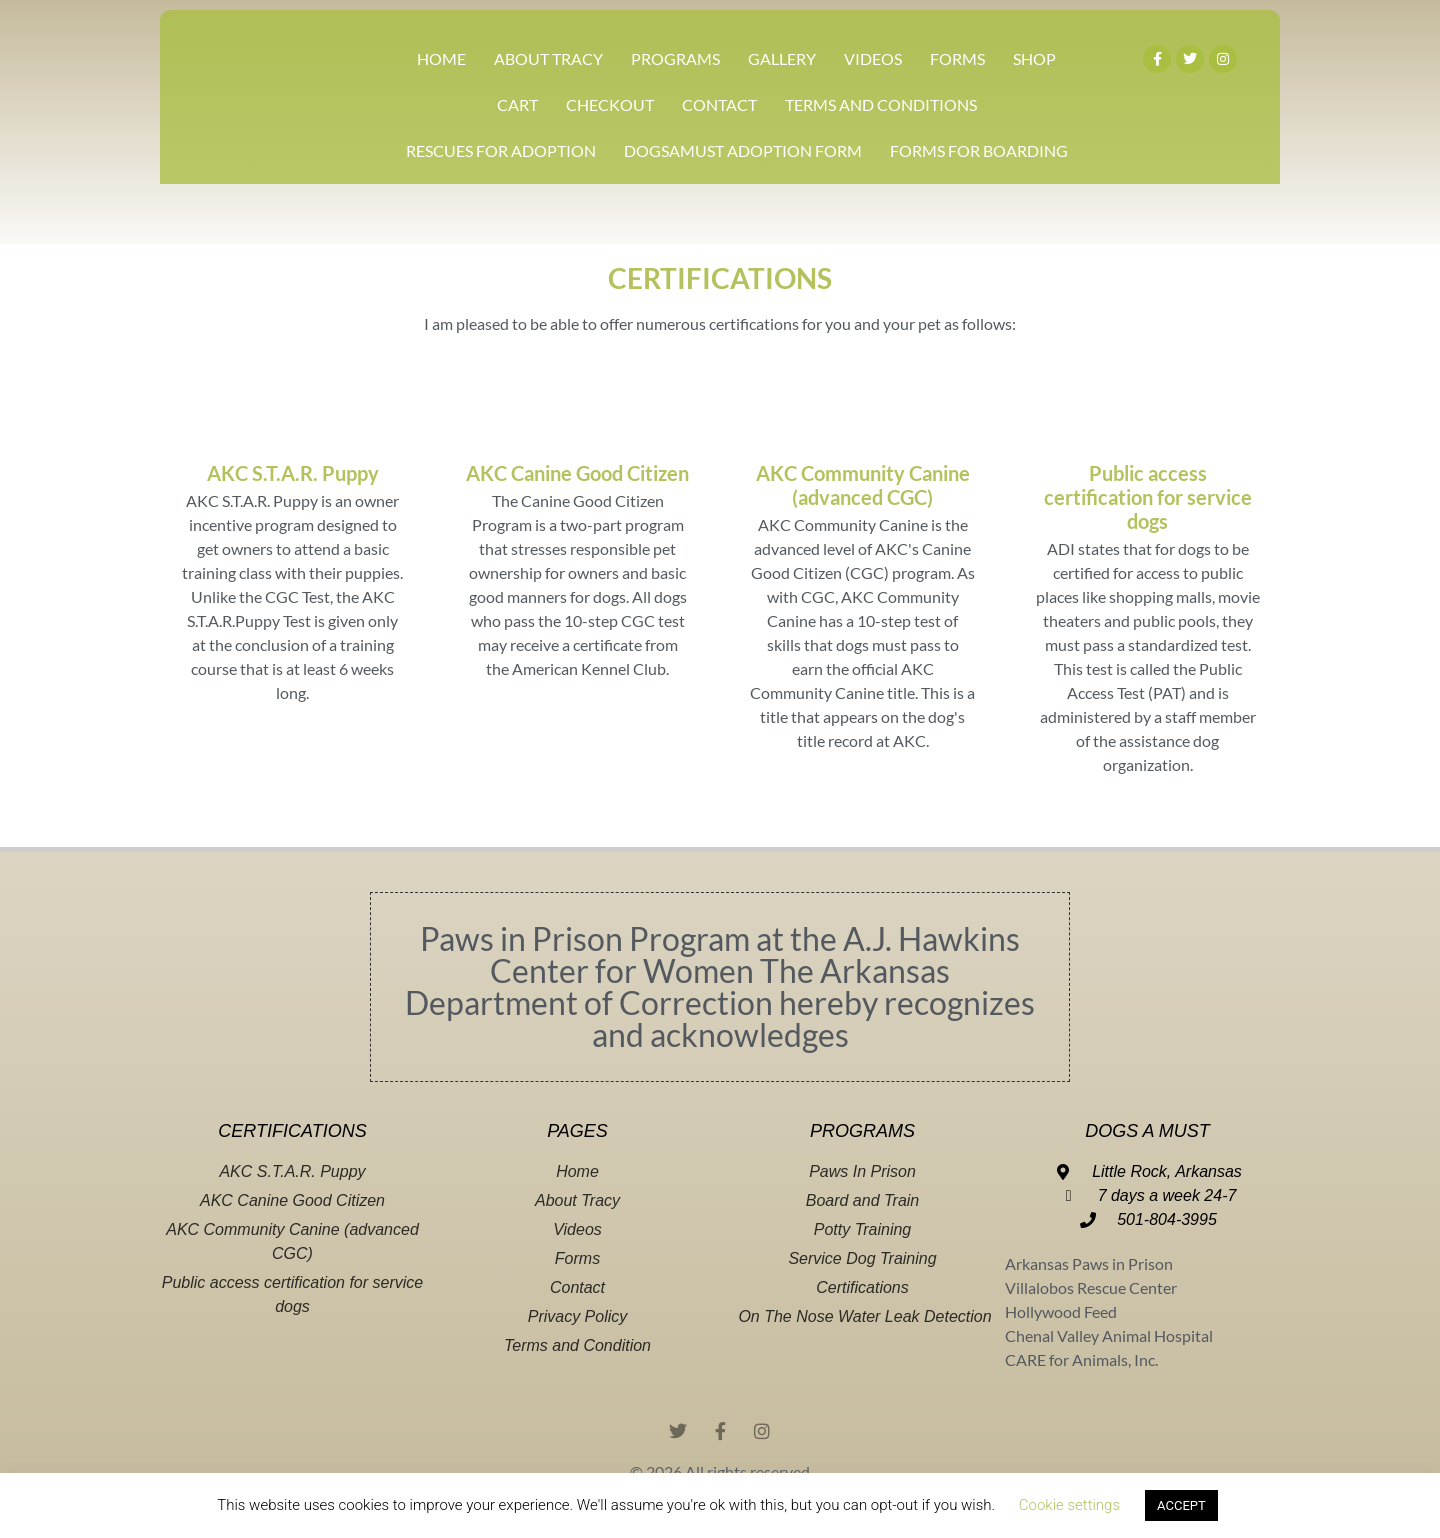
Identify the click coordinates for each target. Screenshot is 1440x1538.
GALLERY (782, 58)
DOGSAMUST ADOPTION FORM (743, 150)
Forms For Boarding (979, 150)
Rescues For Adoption (501, 150)
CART (517, 104)
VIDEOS (873, 58)
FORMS (957, 58)
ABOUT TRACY (548, 58)
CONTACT (719, 104)
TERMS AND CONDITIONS (881, 104)
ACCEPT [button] (1181, 1505)
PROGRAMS (675, 58)
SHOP (1034, 58)
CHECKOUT (610, 104)
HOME (441, 58)
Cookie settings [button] (1069, 1505)
